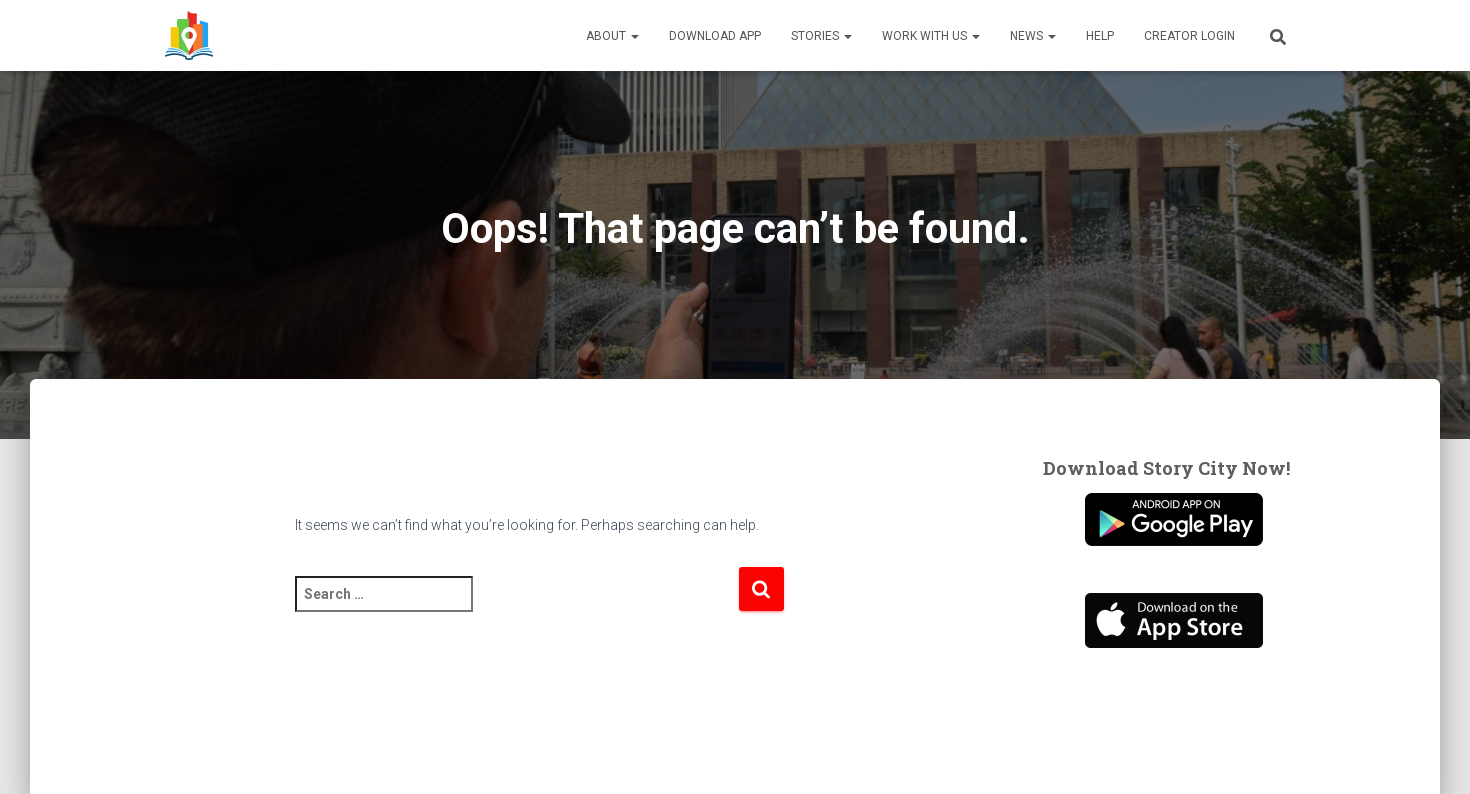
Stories (821, 36)
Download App (715, 36)
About (612, 36)
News (1033, 36)
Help (1100, 36)
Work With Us (931, 36)
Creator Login (1189, 36)
